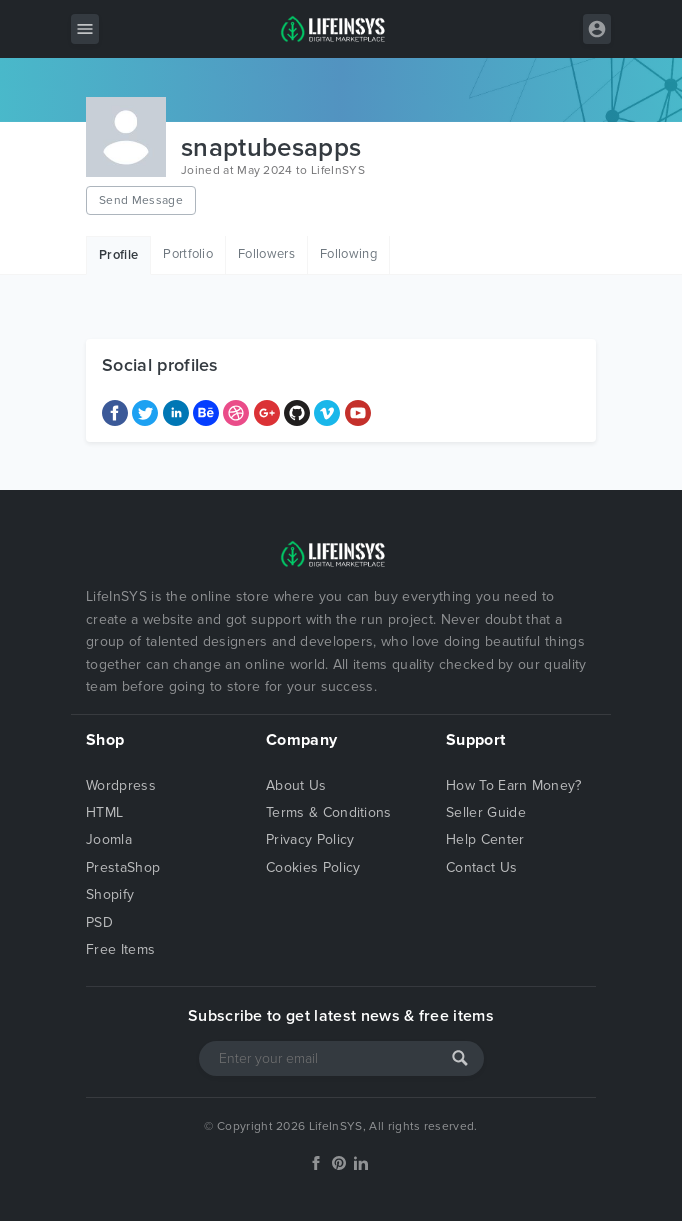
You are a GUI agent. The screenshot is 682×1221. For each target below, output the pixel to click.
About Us (296, 785)
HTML (104, 812)
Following (348, 254)
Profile (118, 255)
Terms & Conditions (329, 812)
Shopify (110, 894)
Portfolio (188, 254)
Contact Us (481, 867)
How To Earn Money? (514, 785)
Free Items (120, 949)
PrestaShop (123, 867)
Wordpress (121, 785)
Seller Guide (486, 812)
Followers (266, 254)
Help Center (485, 839)
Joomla (109, 839)
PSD (99, 922)
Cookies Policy (313, 867)
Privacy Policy (310, 839)
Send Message (141, 200)
